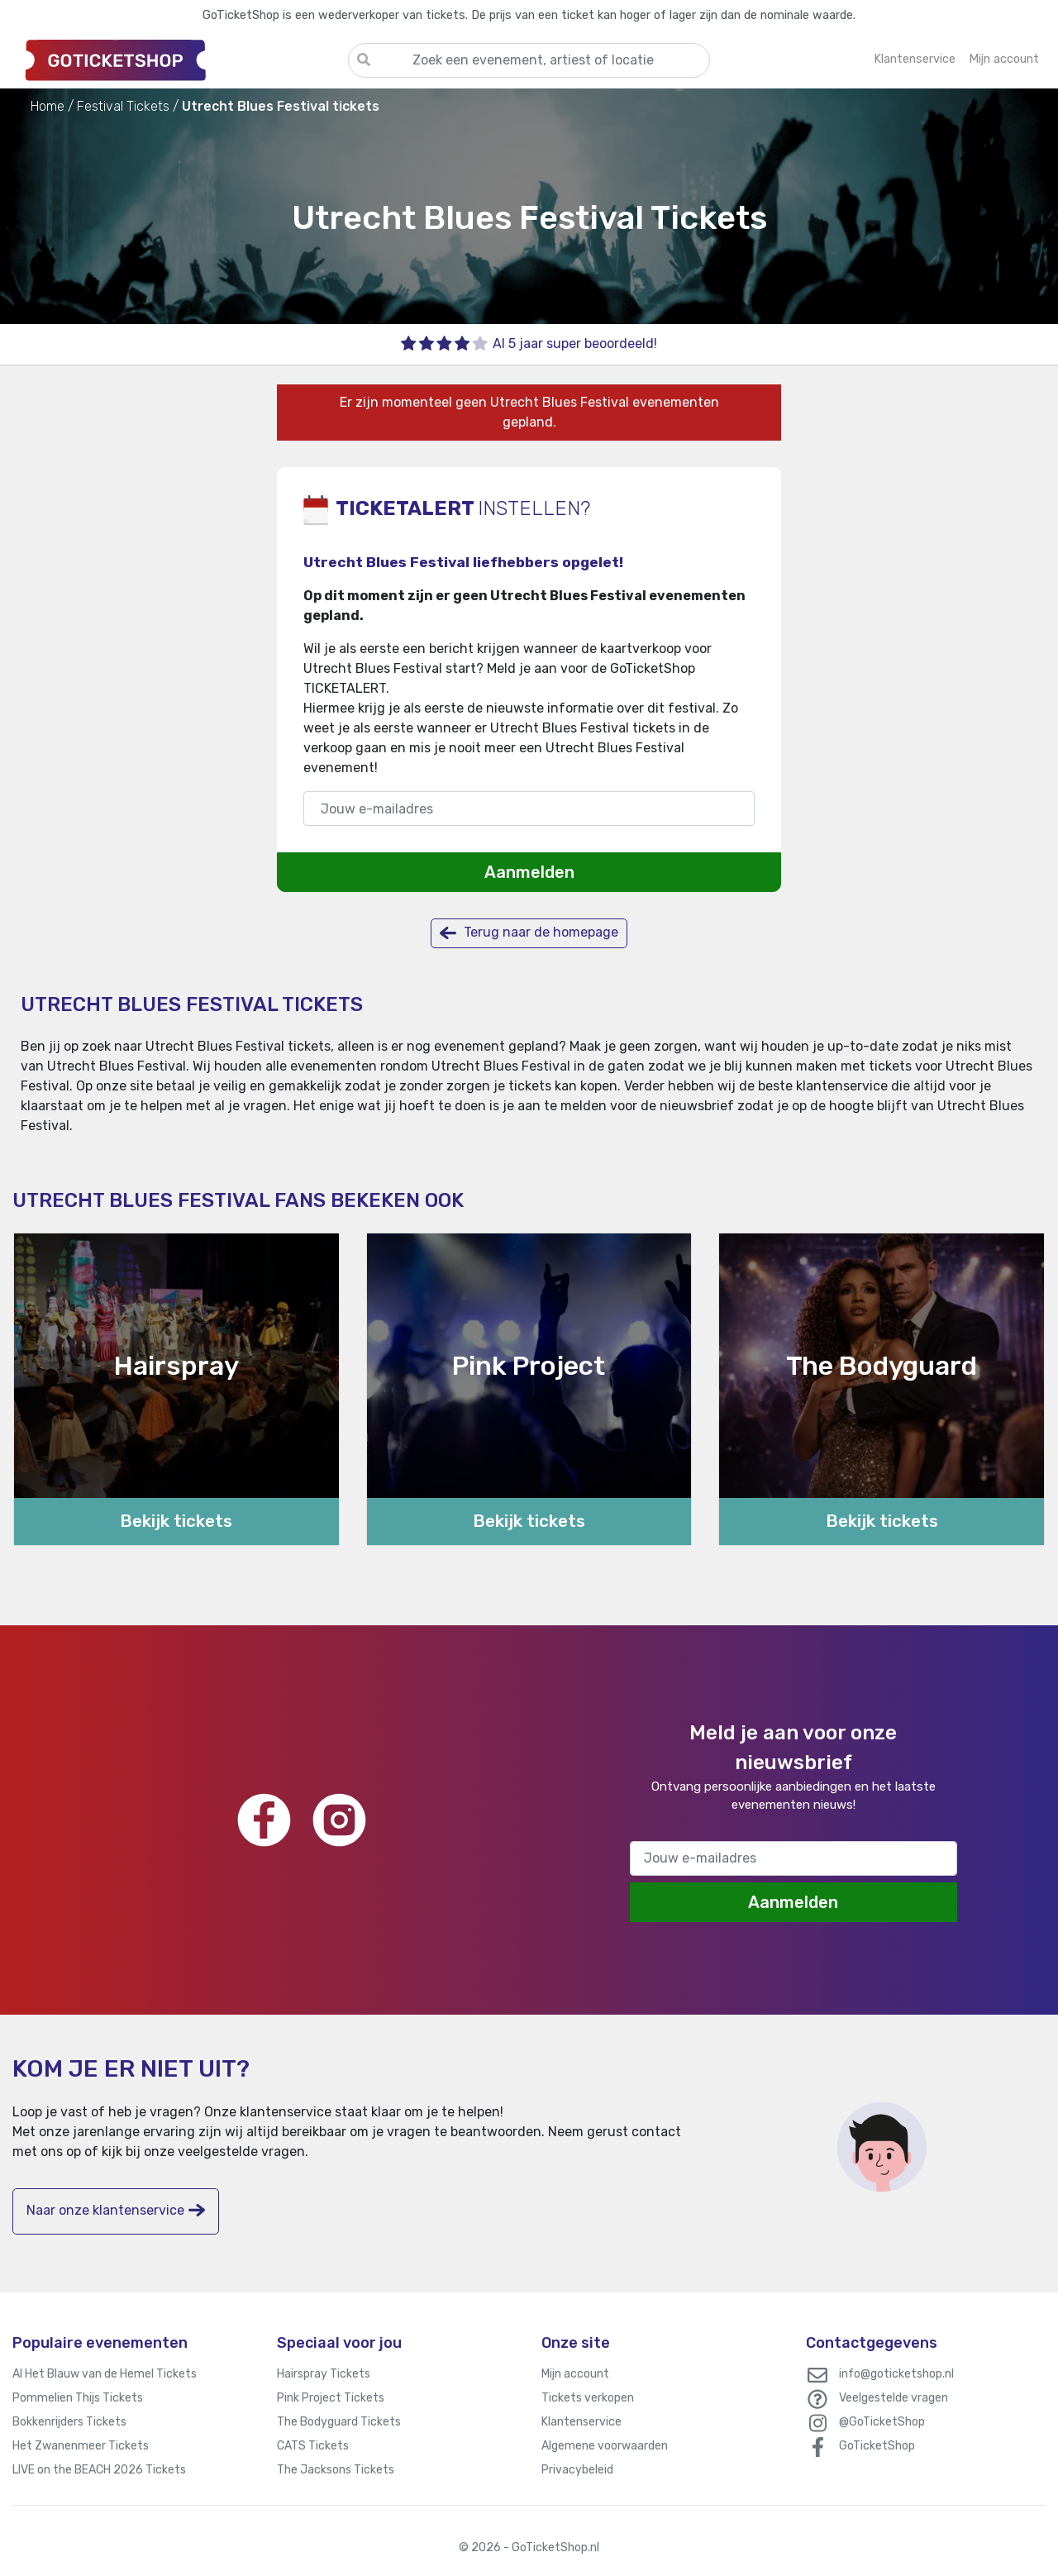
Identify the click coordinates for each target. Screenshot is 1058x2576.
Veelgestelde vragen (893, 2398)
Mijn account (575, 2374)
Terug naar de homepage (529, 933)
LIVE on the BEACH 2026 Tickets (99, 2470)
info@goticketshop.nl (896, 2374)
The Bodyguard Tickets (339, 2422)
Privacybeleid (577, 2470)
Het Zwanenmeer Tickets (80, 2446)
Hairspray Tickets (323, 2374)
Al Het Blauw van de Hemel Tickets (104, 2374)
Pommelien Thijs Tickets (77, 2398)
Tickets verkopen (587, 2398)
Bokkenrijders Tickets (69, 2422)
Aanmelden (529, 872)
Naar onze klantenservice (115, 2210)
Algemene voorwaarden (604, 2446)
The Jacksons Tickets (335, 2470)
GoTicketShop (877, 2446)
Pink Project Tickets (330, 2398)
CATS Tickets (313, 2446)
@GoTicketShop (882, 2422)
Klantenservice (581, 2422)
